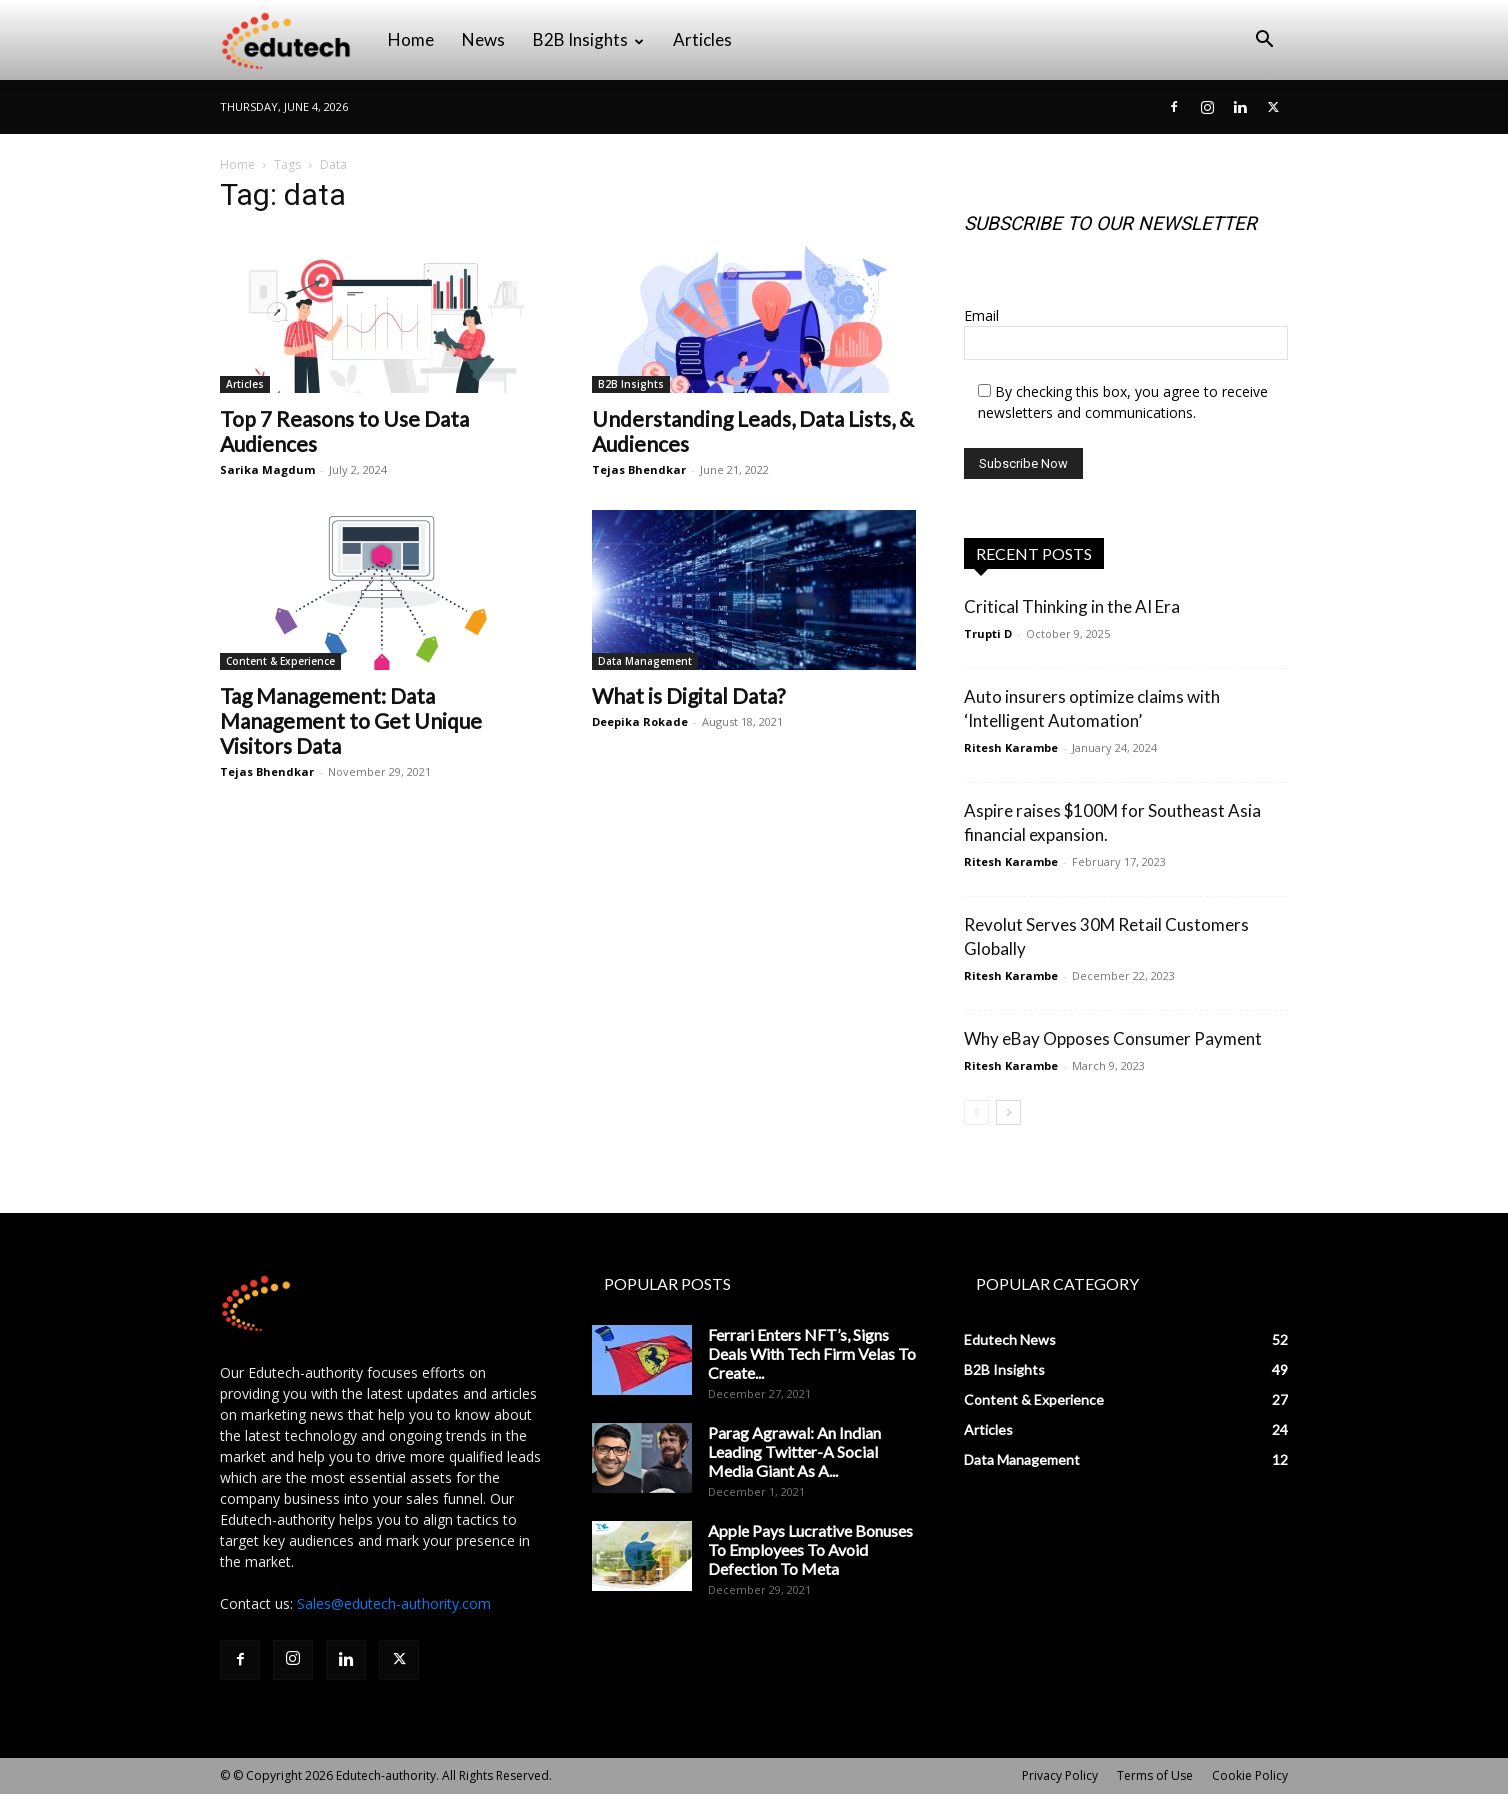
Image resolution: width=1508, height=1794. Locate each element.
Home (411, 39)
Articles (702, 39)
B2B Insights (588, 39)
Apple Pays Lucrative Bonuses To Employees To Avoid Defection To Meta (810, 1549)
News (483, 39)
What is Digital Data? (688, 695)
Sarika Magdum (267, 469)
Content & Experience (280, 661)
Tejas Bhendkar (639, 469)
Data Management (645, 661)
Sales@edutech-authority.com (394, 1603)
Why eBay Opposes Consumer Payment (1113, 1038)
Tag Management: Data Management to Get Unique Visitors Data (351, 720)
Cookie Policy (1250, 1775)
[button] (1264, 41)
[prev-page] (976, 1112)
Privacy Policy (1060, 1775)
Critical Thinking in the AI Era (1072, 606)
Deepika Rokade (640, 721)
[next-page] (1008, 1112)
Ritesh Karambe (1011, 747)
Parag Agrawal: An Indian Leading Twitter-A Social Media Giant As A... (794, 1451)
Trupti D (988, 633)
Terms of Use (1155, 1775)
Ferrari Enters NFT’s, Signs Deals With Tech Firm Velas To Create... (812, 1353)
